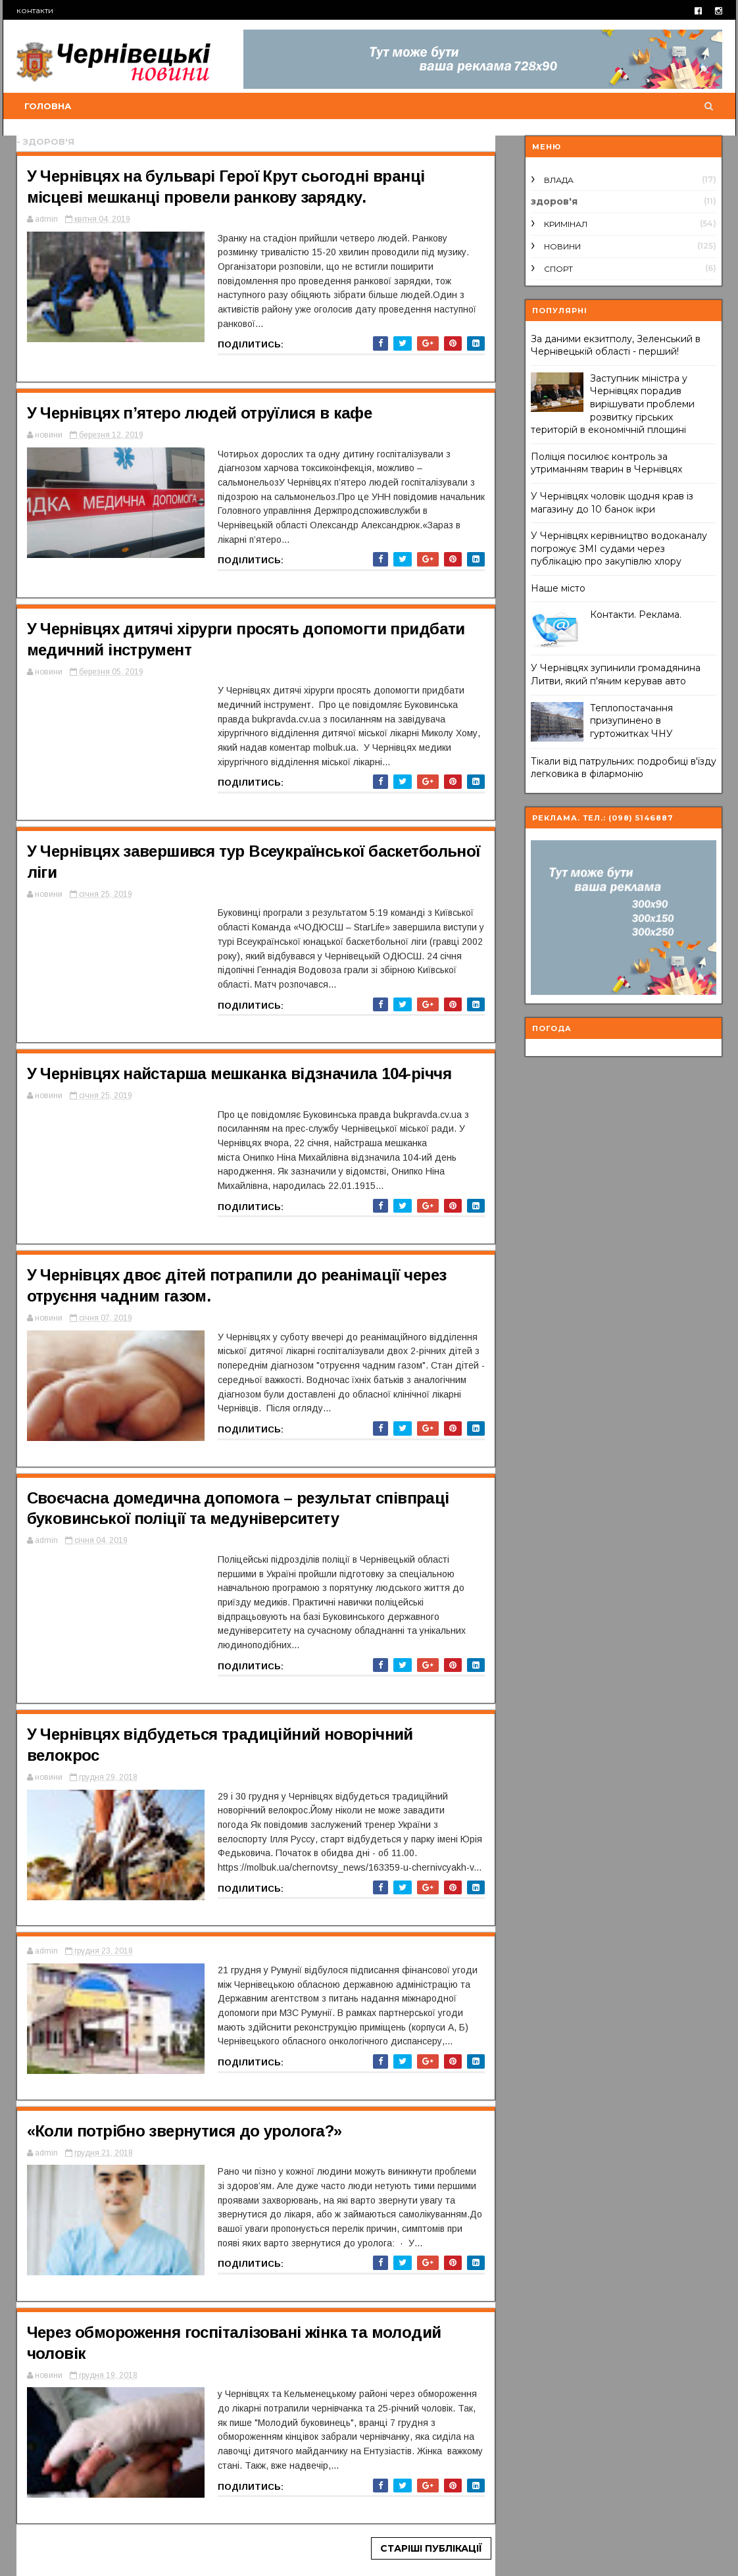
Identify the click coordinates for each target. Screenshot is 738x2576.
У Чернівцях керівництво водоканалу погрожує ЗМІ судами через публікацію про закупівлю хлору (619, 548)
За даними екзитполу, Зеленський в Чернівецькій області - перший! (616, 345)
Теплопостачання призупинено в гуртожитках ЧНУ (631, 721)
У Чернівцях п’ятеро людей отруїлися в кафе (199, 413)
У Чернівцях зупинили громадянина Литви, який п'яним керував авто (616, 674)
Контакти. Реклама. (635, 614)
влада (559, 180)
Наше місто (558, 588)
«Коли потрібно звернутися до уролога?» (184, 2131)
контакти (34, 10)
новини (562, 246)
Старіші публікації (431, 2548)
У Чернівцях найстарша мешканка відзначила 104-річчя (239, 1073)
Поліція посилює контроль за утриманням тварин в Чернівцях (606, 463)
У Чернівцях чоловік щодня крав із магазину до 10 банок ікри (612, 502)
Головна (47, 106)
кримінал (565, 224)
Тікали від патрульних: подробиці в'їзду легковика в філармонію (623, 767)
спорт (558, 269)
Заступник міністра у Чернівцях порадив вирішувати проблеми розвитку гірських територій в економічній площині (613, 404)
